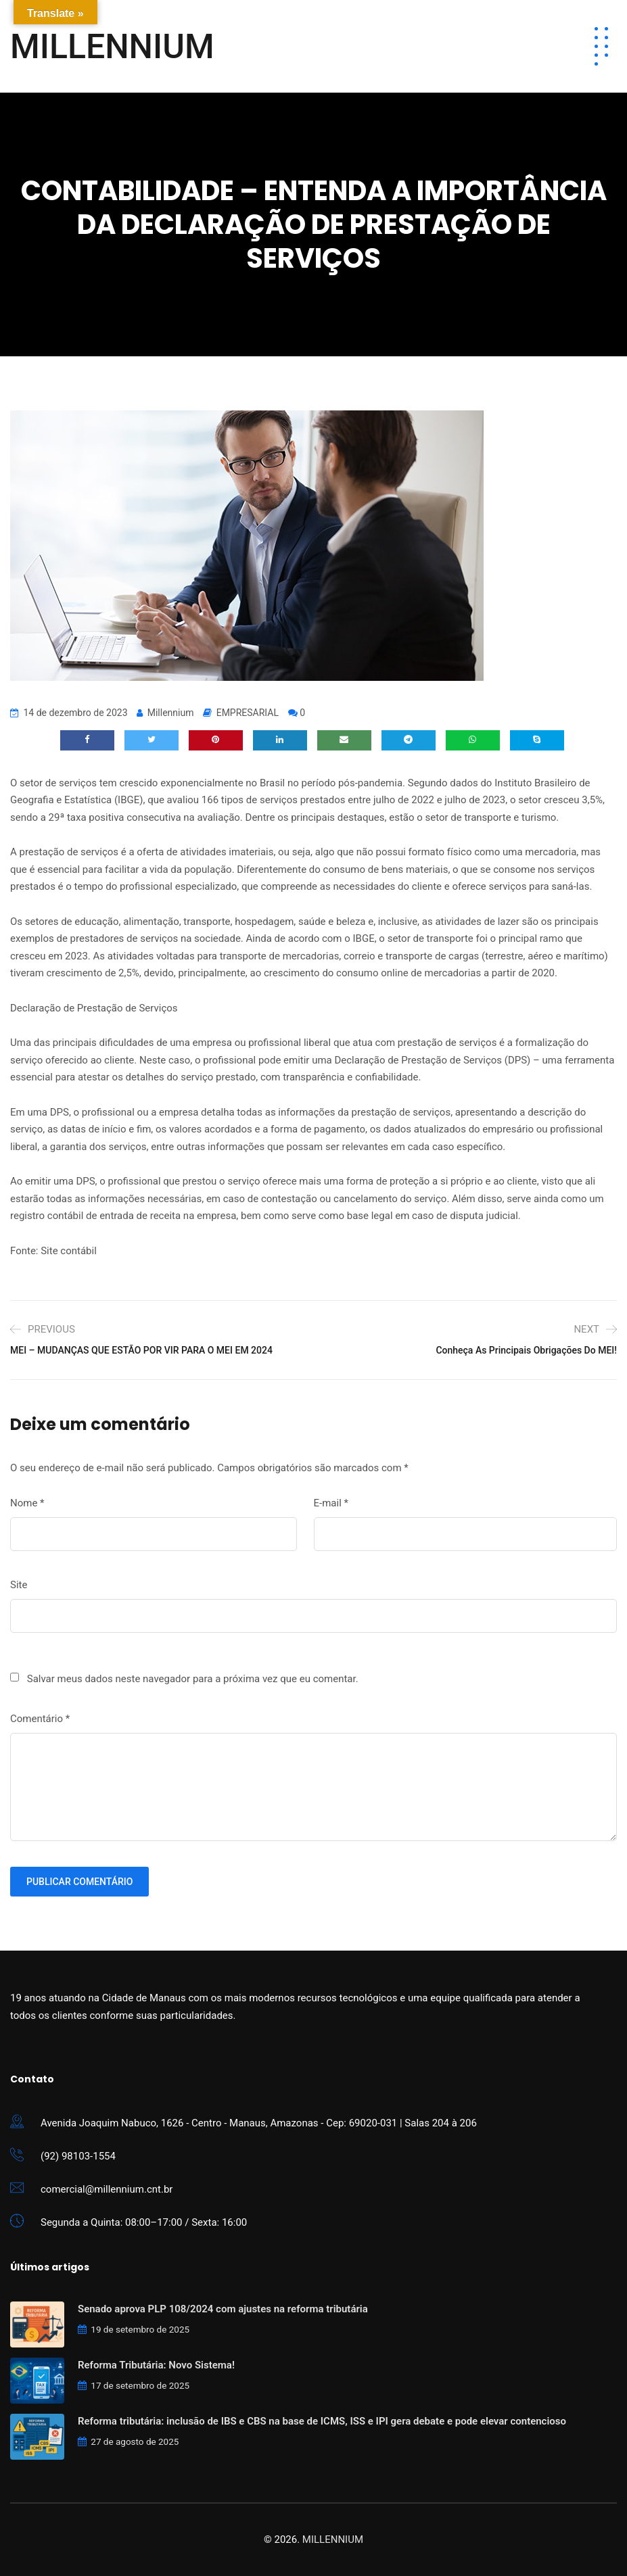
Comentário (40, 1719)
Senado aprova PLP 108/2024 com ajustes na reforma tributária (223, 2309)
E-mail (331, 1503)
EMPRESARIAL (247, 712)
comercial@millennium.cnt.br (106, 2189)
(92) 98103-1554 (78, 2156)
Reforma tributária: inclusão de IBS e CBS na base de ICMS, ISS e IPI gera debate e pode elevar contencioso (322, 2421)
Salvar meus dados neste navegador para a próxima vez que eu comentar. (192, 1679)
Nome (27, 1503)
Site (18, 1585)
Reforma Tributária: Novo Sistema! (156, 2365)
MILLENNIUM (112, 46)
